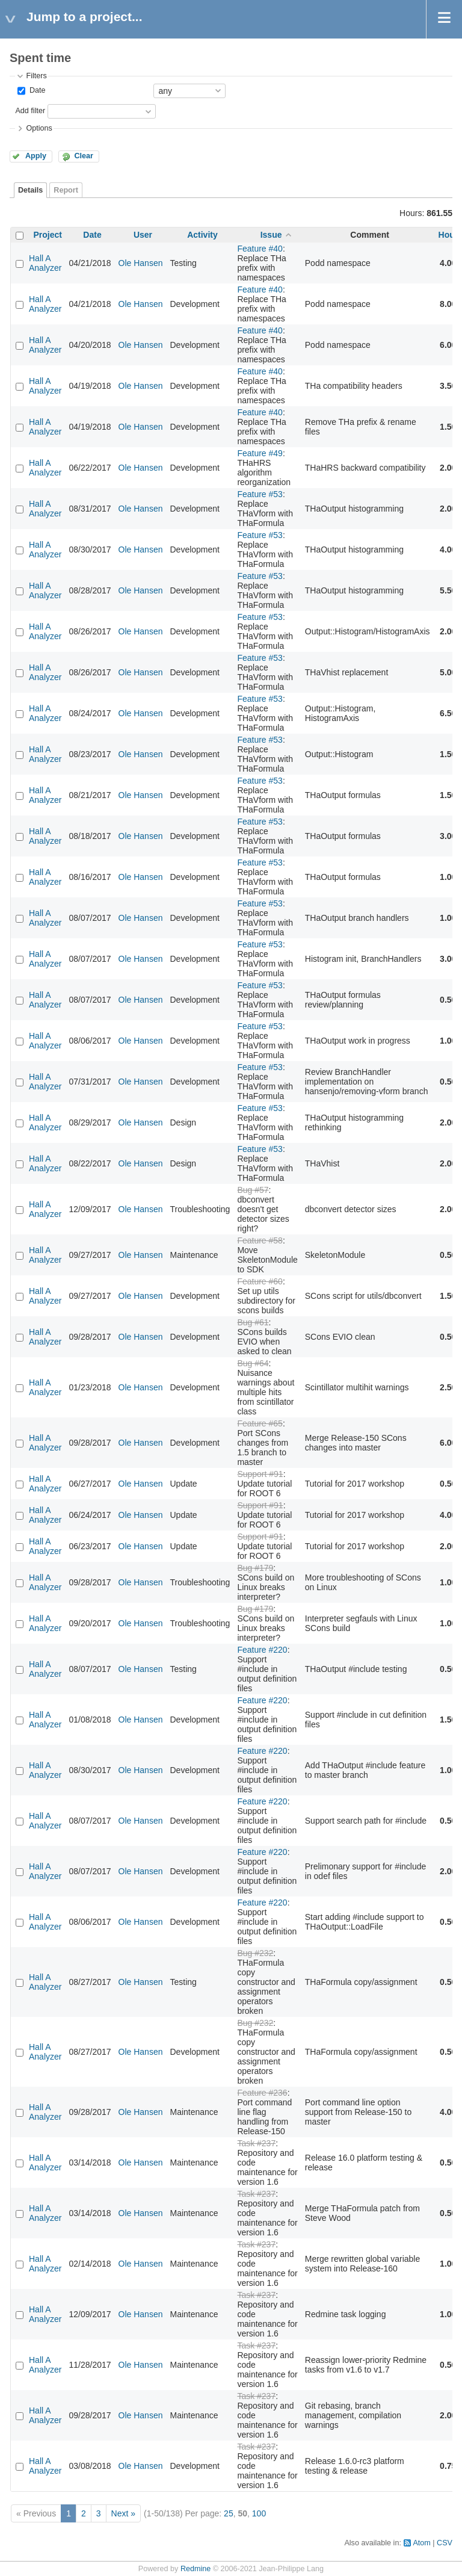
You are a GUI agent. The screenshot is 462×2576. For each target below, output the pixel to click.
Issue (271, 235)
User (143, 235)
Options (39, 128)
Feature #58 (260, 1240)
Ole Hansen (141, 263)
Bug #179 (255, 1568)
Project (48, 235)
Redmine (195, 2569)
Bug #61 (252, 1322)
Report (66, 190)
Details (30, 190)
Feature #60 (260, 1281)
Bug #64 (252, 1363)
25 (228, 2513)
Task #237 (256, 2143)
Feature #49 (260, 453)
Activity (202, 235)
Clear (83, 156)
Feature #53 (260, 494)
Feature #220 (262, 1650)
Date (36, 90)
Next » (123, 2513)
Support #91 (260, 1474)
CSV (444, 2543)
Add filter (30, 111)
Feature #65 (260, 1423)
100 (259, 2513)
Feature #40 (260, 248)
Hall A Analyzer (45, 263)
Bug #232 (255, 1953)
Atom (421, 2543)
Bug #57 (252, 1190)
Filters (36, 76)
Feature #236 (262, 2093)
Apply (35, 156)
